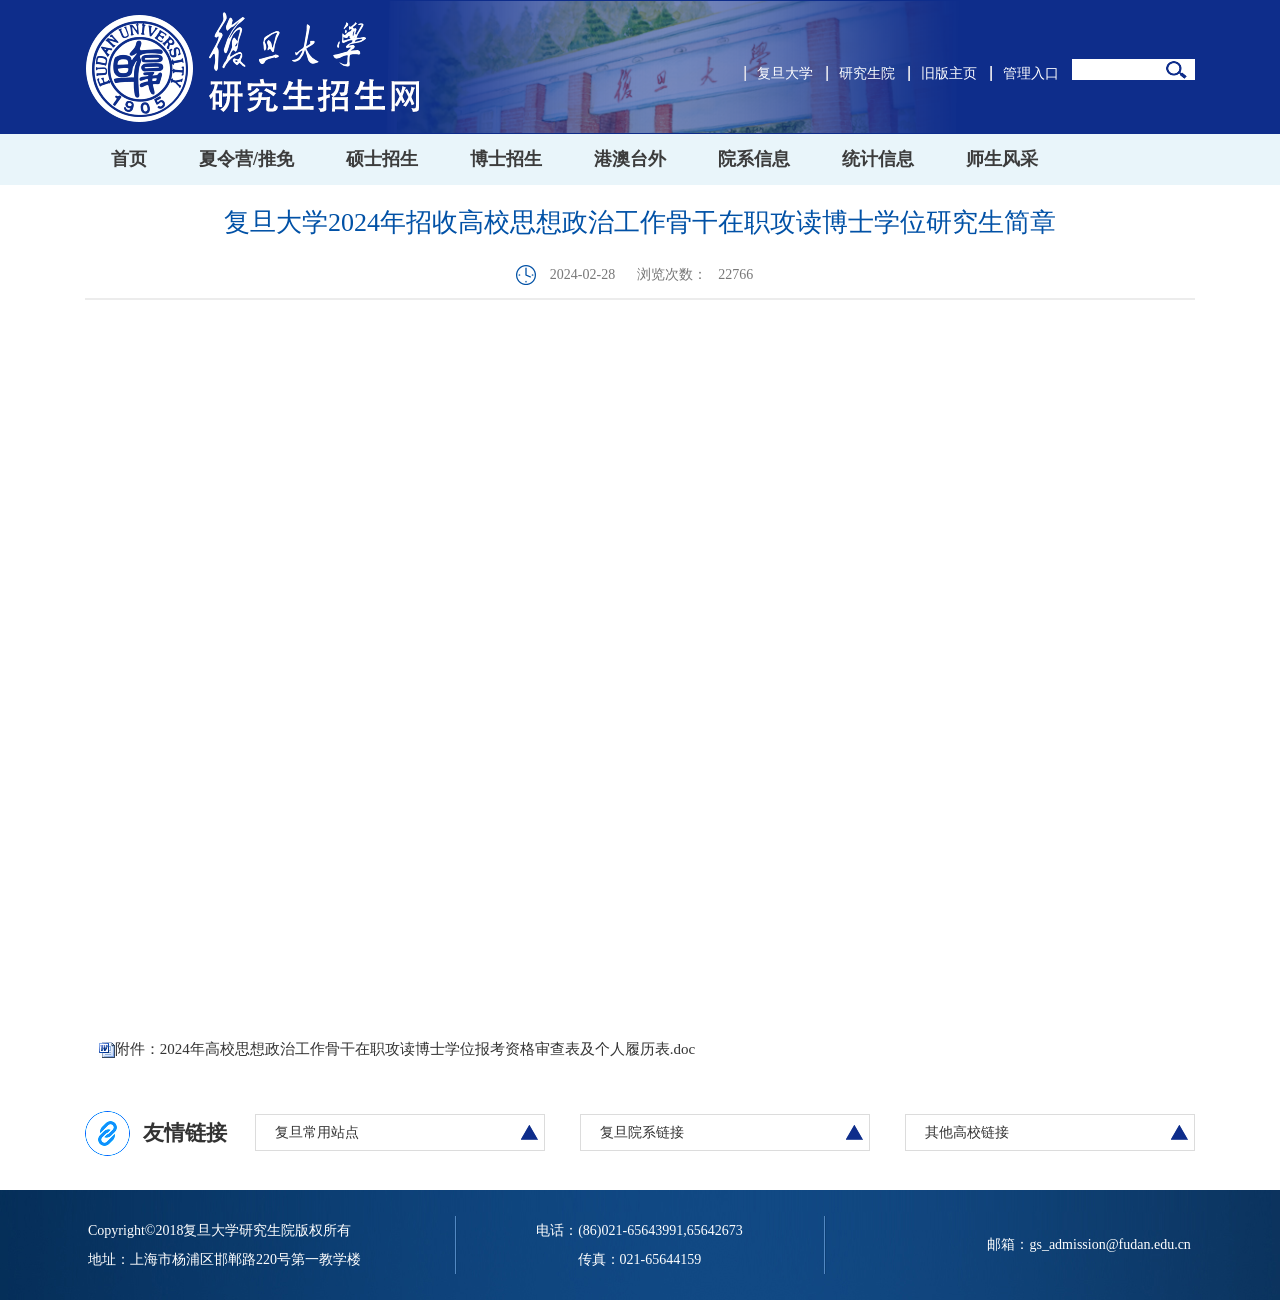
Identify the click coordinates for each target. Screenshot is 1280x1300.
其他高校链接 (967, 1132)
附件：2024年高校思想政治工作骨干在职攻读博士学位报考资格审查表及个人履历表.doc (405, 1049)
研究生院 (867, 73)
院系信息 (754, 159)
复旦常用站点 (317, 1132)
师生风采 (1002, 159)
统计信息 (878, 159)
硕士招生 (382, 159)
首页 (129, 159)
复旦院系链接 (642, 1132)
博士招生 (506, 159)
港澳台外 (630, 159)
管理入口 (1031, 73)
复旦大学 (785, 73)
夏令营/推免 (246, 159)
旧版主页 (949, 73)
